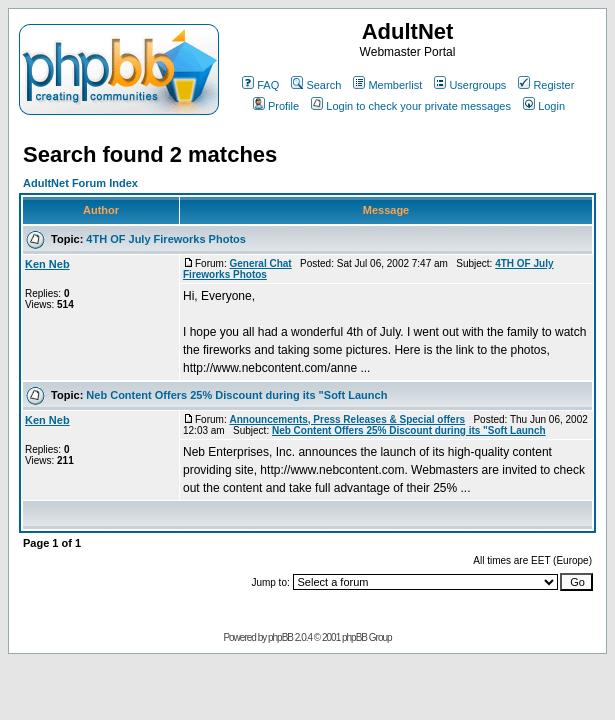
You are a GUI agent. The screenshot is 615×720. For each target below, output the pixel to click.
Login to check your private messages (411, 106)
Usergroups (470, 85)
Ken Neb (47, 264)
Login (544, 106)
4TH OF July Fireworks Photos (166, 239)
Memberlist (387, 85)
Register (546, 85)
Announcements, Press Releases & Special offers (347, 419)
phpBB (280, 637)
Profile (276, 106)
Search (316, 85)
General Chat (260, 263)
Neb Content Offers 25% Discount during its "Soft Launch (236, 395)
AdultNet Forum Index (80, 183)
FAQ (260, 85)
